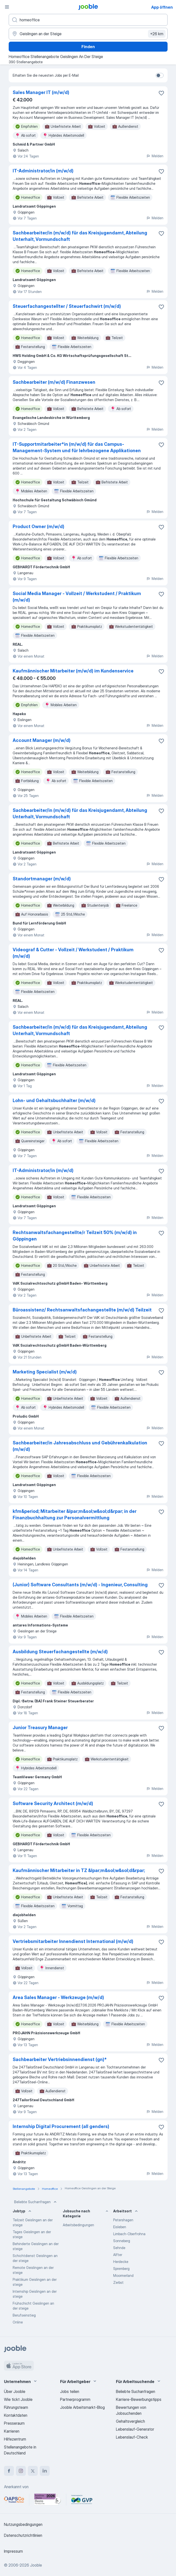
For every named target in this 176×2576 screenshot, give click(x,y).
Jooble (36, 2565)
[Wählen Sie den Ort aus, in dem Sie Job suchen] (88, 34)
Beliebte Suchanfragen (36, 2201)
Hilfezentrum (15, 2439)
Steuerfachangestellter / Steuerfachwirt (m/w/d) (67, 306)
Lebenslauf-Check (132, 2437)
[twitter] (33, 2471)
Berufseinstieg (24, 2315)
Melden (154, 156)
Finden (88, 46)
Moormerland (123, 2275)
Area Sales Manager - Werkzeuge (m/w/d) (58, 1997)
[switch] (160, 75)
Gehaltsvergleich (130, 2421)
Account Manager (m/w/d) (41, 740)
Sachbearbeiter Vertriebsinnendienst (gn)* (60, 2059)
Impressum (13, 2551)
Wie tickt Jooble (18, 2399)
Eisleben (119, 2227)
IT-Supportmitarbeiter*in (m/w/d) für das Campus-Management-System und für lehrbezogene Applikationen (77, 447)
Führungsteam (16, 2407)
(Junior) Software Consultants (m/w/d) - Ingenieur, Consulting (80, 1584)
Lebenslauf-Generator (135, 2429)
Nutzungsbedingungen (23, 2524)
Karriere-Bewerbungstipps (138, 2399)
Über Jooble (14, 2391)
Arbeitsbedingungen (78, 2225)
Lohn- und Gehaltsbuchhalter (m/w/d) (54, 1100)
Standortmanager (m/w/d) (42, 878)
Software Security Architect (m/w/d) (53, 1803)
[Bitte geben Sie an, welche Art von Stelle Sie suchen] (88, 20)
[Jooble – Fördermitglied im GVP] (81, 2500)
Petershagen (123, 2220)
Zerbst (118, 2282)
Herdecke (120, 2261)
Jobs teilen (69, 2391)
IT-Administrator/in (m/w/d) (43, 170)
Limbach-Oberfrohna (129, 2234)
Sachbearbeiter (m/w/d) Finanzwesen (54, 382)
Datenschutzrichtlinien (23, 2535)
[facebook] (9, 2471)
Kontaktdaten (15, 2415)
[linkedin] (45, 2471)
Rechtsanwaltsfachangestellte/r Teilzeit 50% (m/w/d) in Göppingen (75, 1235)
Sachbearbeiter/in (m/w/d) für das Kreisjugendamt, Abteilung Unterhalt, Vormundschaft (80, 236)
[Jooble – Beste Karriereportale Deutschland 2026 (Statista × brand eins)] (47, 2500)
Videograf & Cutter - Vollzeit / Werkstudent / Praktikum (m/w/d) (73, 953)
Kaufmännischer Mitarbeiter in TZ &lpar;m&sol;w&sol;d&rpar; (79, 1870)
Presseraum (14, 2423)
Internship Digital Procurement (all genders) (61, 2126)
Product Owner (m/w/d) (38, 526)
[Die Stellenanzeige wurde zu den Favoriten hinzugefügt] (161, 93)
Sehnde (119, 2248)
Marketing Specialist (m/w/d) (45, 1371)
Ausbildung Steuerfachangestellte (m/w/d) (60, 1651)
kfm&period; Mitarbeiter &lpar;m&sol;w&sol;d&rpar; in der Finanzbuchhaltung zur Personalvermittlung (75, 1514)
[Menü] (7, 7)
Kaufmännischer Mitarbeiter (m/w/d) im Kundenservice (73, 670)
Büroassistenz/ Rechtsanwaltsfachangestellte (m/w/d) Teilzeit (82, 1309)
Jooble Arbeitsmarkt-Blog (82, 2407)
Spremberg (121, 2268)
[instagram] (21, 2471)
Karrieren (11, 2431)
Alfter (117, 2255)
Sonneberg (121, 2241)
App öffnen (162, 7)
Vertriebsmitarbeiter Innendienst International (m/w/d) (73, 1941)
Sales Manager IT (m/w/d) (41, 92)
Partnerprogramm (75, 2399)
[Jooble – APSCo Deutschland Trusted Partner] (14, 2500)
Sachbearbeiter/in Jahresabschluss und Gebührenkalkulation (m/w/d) (80, 1446)
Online (18, 2322)
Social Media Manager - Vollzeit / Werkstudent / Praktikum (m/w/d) (77, 597)
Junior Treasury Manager (40, 1727)
